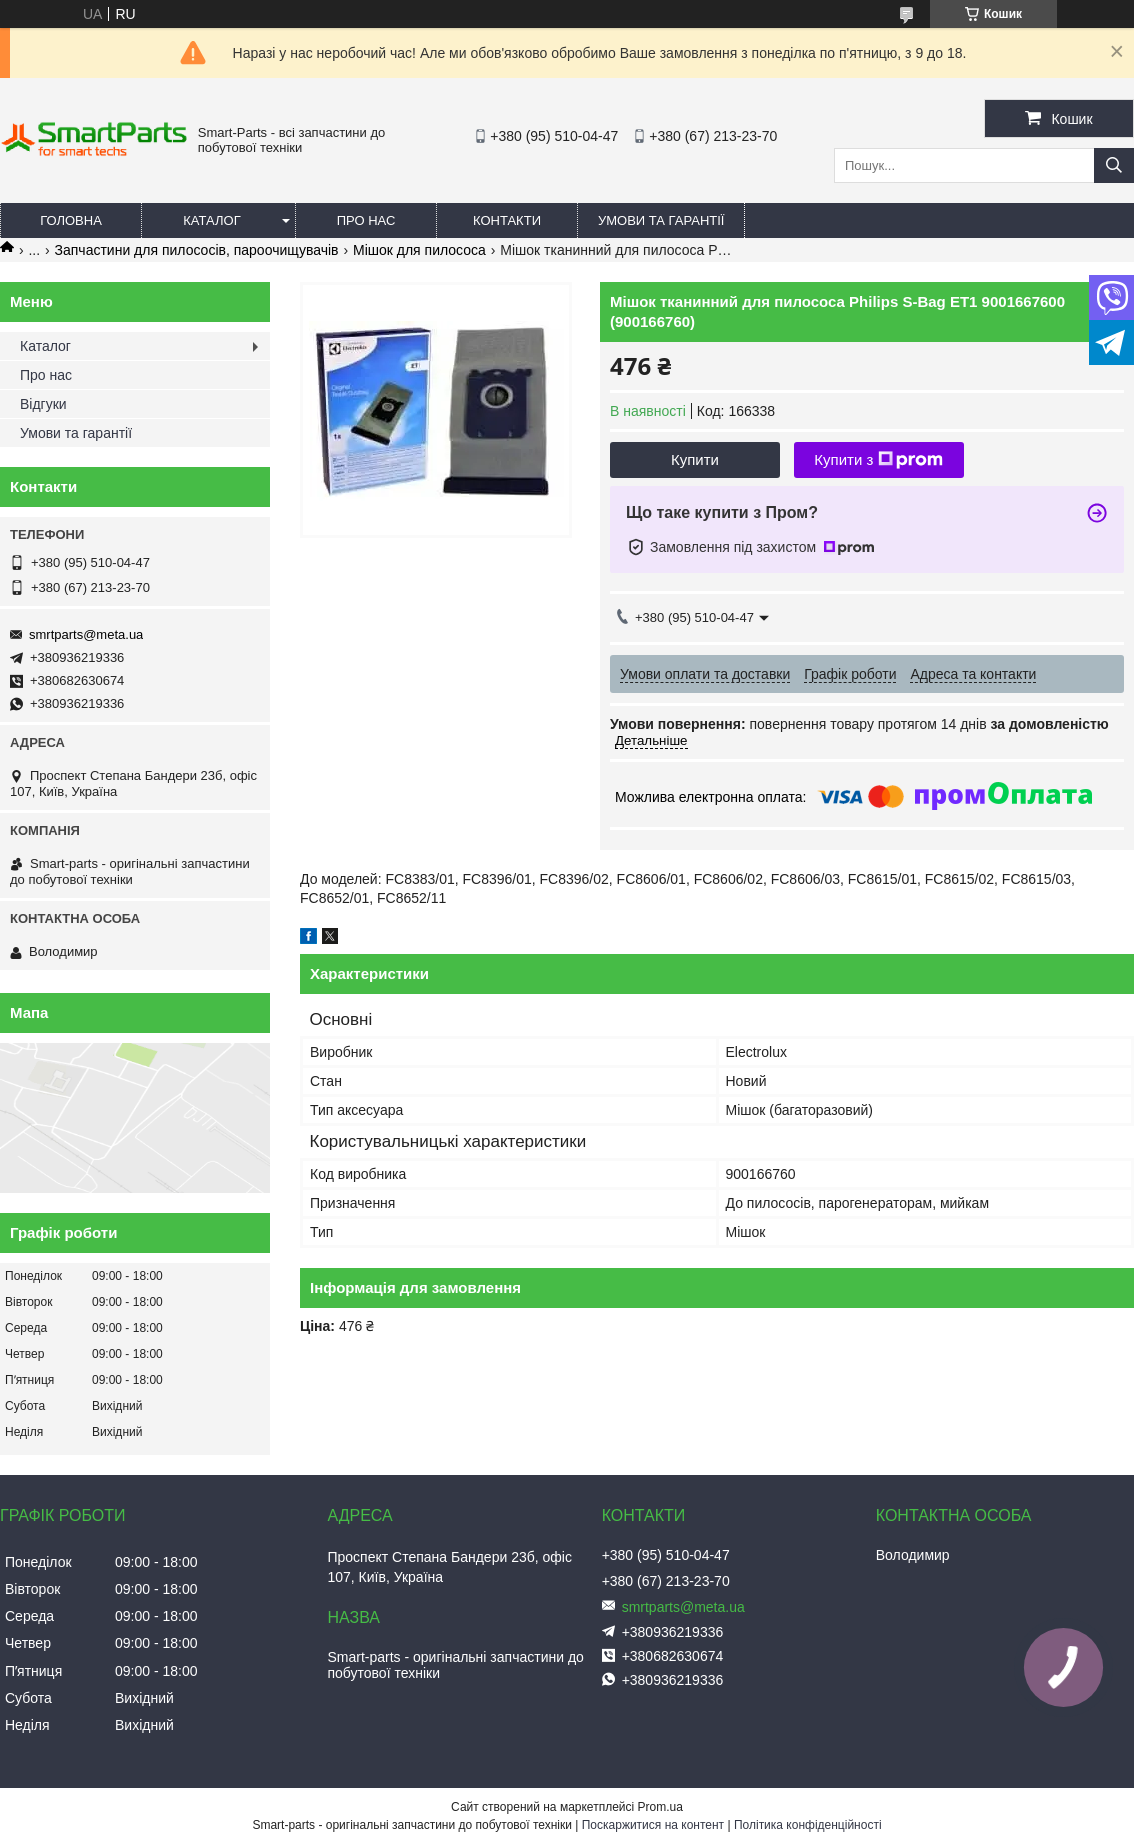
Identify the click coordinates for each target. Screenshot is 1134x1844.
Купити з (878, 460)
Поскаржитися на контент (653, 1825)
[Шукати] (1114, 165)
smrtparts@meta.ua (86, 634)
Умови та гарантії (661, 220)
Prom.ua (660, 1807)
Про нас (366, 220)
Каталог (211, 220)
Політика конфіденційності (808, 1825)
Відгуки (43, 404)
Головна (71, 220)
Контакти (507, 220)
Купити (695, 459)
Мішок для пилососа (419, 250)
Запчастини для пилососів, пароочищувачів (197, 250)
